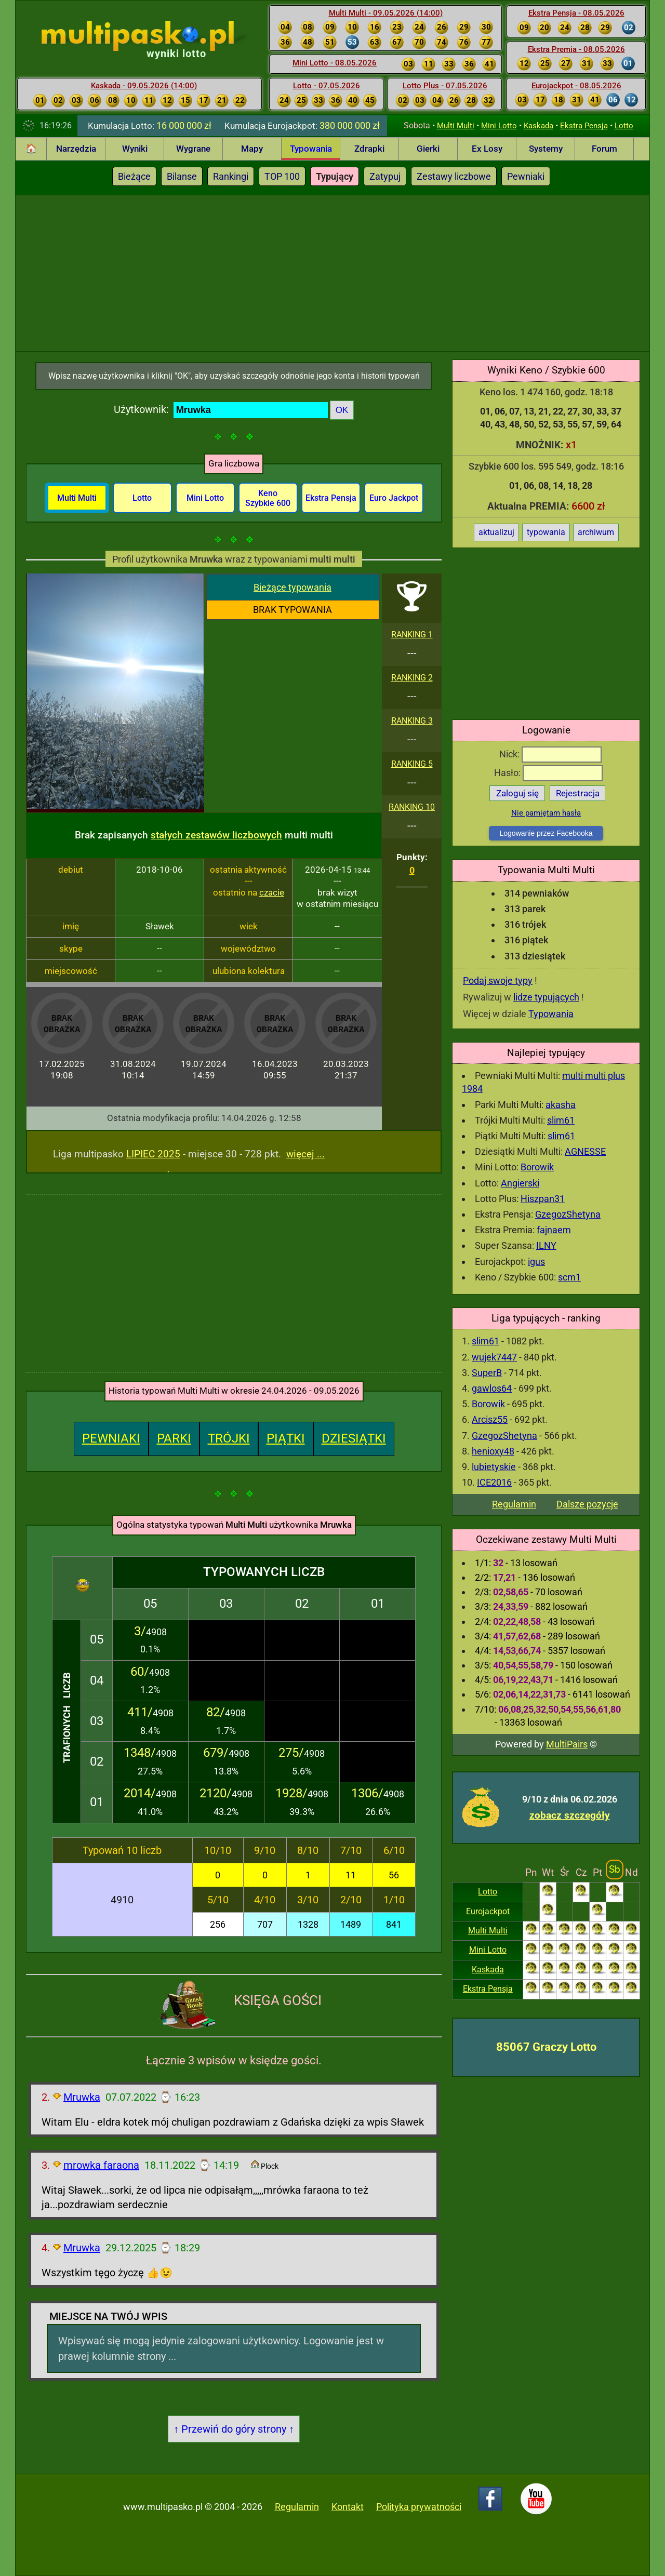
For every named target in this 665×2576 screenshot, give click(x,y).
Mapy (252, 148)
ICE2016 (494, 1482)
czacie (271, 892)
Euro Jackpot (393, 498)
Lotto (624, 125)
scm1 (569, 1277)
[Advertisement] (332, 273)
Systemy (546, 148)
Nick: (550, 754)
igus (536, 1261)
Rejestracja (578, 793)
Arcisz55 (490, 1419)
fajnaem (554, 1229)
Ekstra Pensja (584, 125)
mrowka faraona (101, 2165)
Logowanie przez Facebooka (545, 833)
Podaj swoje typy (498, 980)
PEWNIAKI (111, 1438)
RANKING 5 (412, 764)
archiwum (596, 532)
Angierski (520, 1183)
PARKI (174, 1438)
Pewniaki (525, 176)
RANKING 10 (412, 807)
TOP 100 (282, 176)
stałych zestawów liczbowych (216, 835)
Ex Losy (487, 148)
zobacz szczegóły (569, 1815)
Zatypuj (385, 176)
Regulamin (514, 1504)
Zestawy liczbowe (454, 176)
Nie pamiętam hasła (546, 813)
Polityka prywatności (418, 2506)
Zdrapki (369, 148)
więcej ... (305, 1154)
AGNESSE (585, 1151)
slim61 (561, 1120)
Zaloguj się (517, 793)
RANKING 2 (412, 678)
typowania (546, 532)
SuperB (487, 1372)
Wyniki (135, 148)
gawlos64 (492, 1388)
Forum (604, 148)
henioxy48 (493, 1451)
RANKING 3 (412, 721)
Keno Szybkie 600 (267, 498)
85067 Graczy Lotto (546, 2046)
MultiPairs (567, 1744)
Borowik (537, 1167)
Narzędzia (76, 148)
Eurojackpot (488, 1911)
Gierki (428, 148)
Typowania (311, 148)
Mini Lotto (499, 125)
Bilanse (182, 176)
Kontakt (347, 2506)
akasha (561, 1104)
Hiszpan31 (543, 1198)
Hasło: (548, 772)
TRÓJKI (229, 1438)
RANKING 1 (412, 634)
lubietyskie (494, 1466)
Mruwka (81, 2097)
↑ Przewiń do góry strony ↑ (234, 2429)
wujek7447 (494, 1357)
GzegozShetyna (568, 1214)
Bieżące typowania (292, 587)
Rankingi (230, 176)
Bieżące (134, 176)
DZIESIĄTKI (354, 1438)
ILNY (546, 1245)
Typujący (334, 176)
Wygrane (193, 148)
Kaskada (538, 125)
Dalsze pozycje (587, 1504)
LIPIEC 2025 (153, 1154)
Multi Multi (455, 125)
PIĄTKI (286, 1438)
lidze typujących (546, 997)
